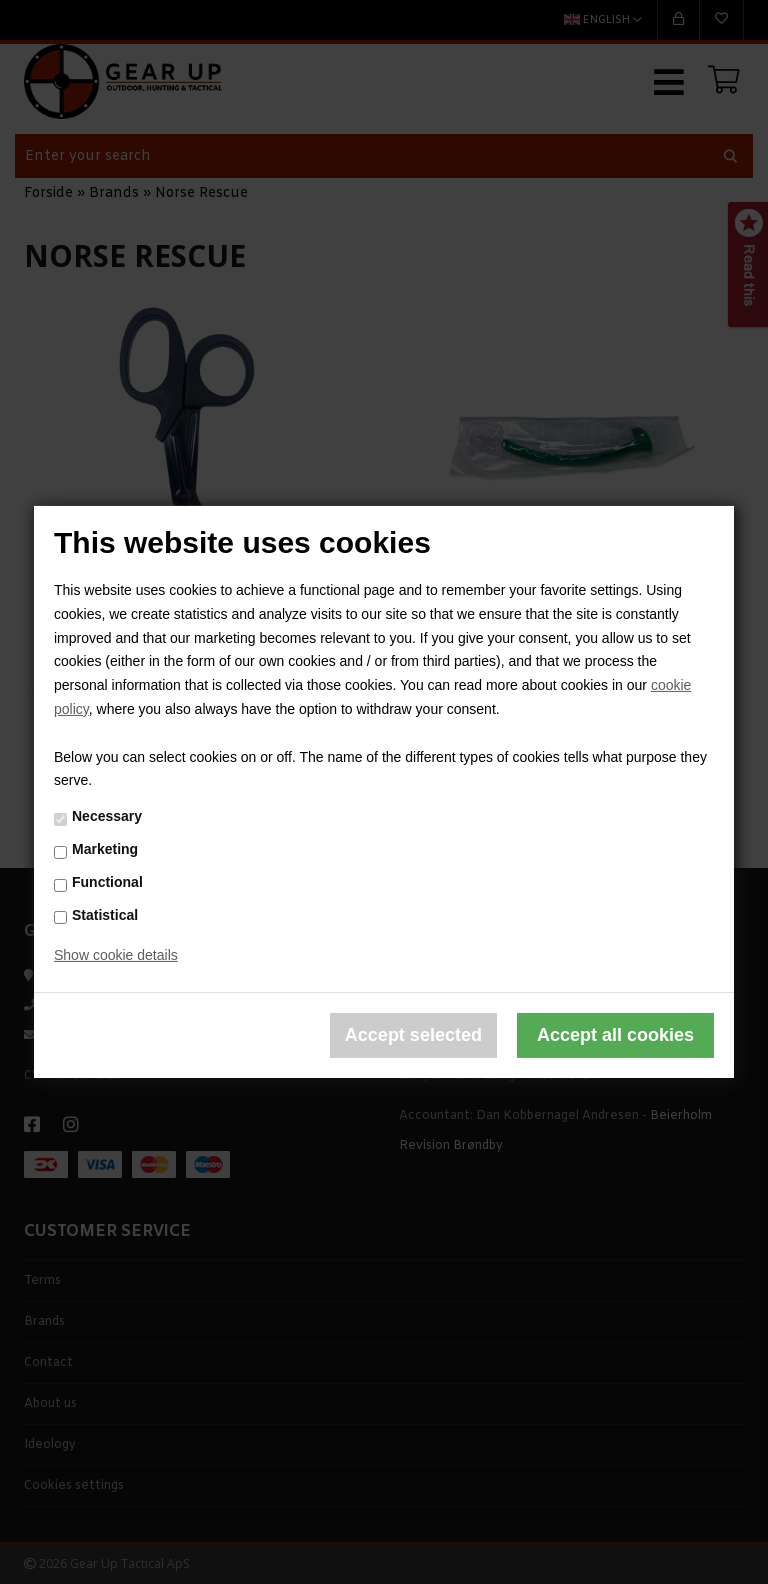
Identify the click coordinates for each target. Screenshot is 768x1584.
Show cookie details (116, 955)
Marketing (105, 849)
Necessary (107, 816)
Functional (107, 882)
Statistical (105, 914)
